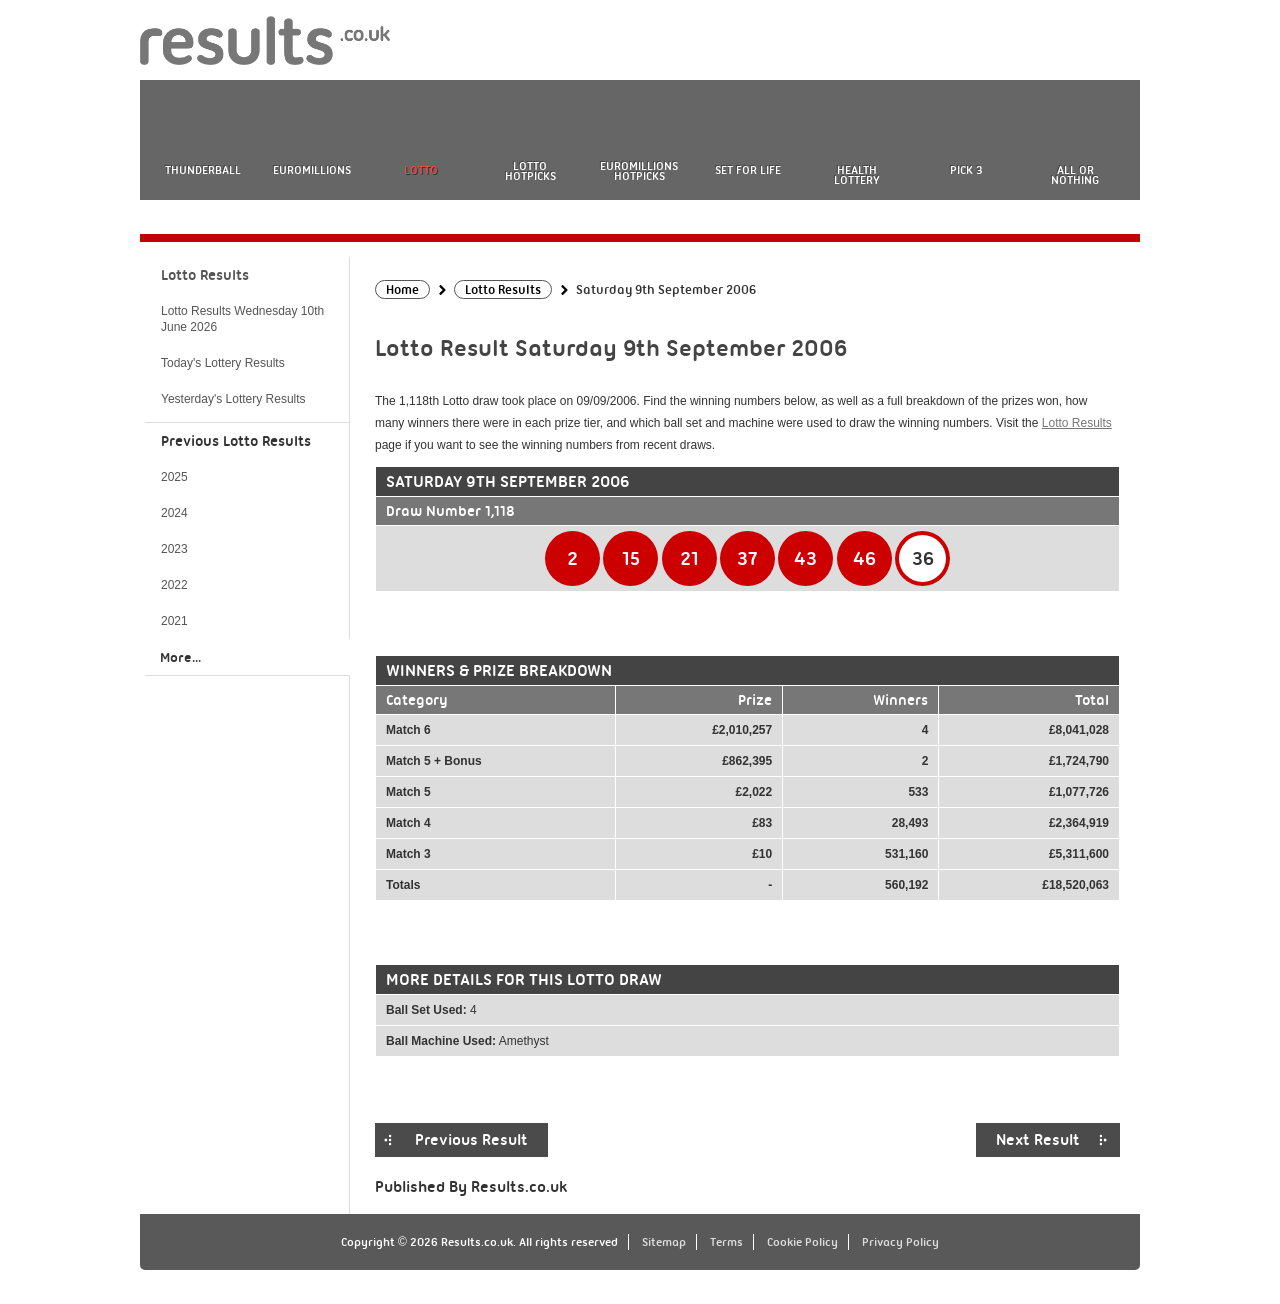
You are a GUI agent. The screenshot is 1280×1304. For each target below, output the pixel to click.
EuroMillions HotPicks (639, 171)
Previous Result (471, 1140)
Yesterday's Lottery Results (233, 399)
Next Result (1038, 1140)
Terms (726, 1242)
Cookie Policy (802, 1242)
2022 (174, 585)
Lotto (421, 170)
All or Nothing (1075, 175)
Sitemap (664, 1242)
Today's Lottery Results (223, 363)
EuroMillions (312, 170)
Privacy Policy (900, 1242)
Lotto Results (1077, 423)
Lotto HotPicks (530, 171)
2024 (174, 513)
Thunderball (203, 170)
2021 (174, 621)
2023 (174, 549)
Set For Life (748, 170)
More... (180, 657)
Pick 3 (966, 170)
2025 (174, 477)
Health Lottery (857, 175)
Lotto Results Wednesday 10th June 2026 (242, 319)
